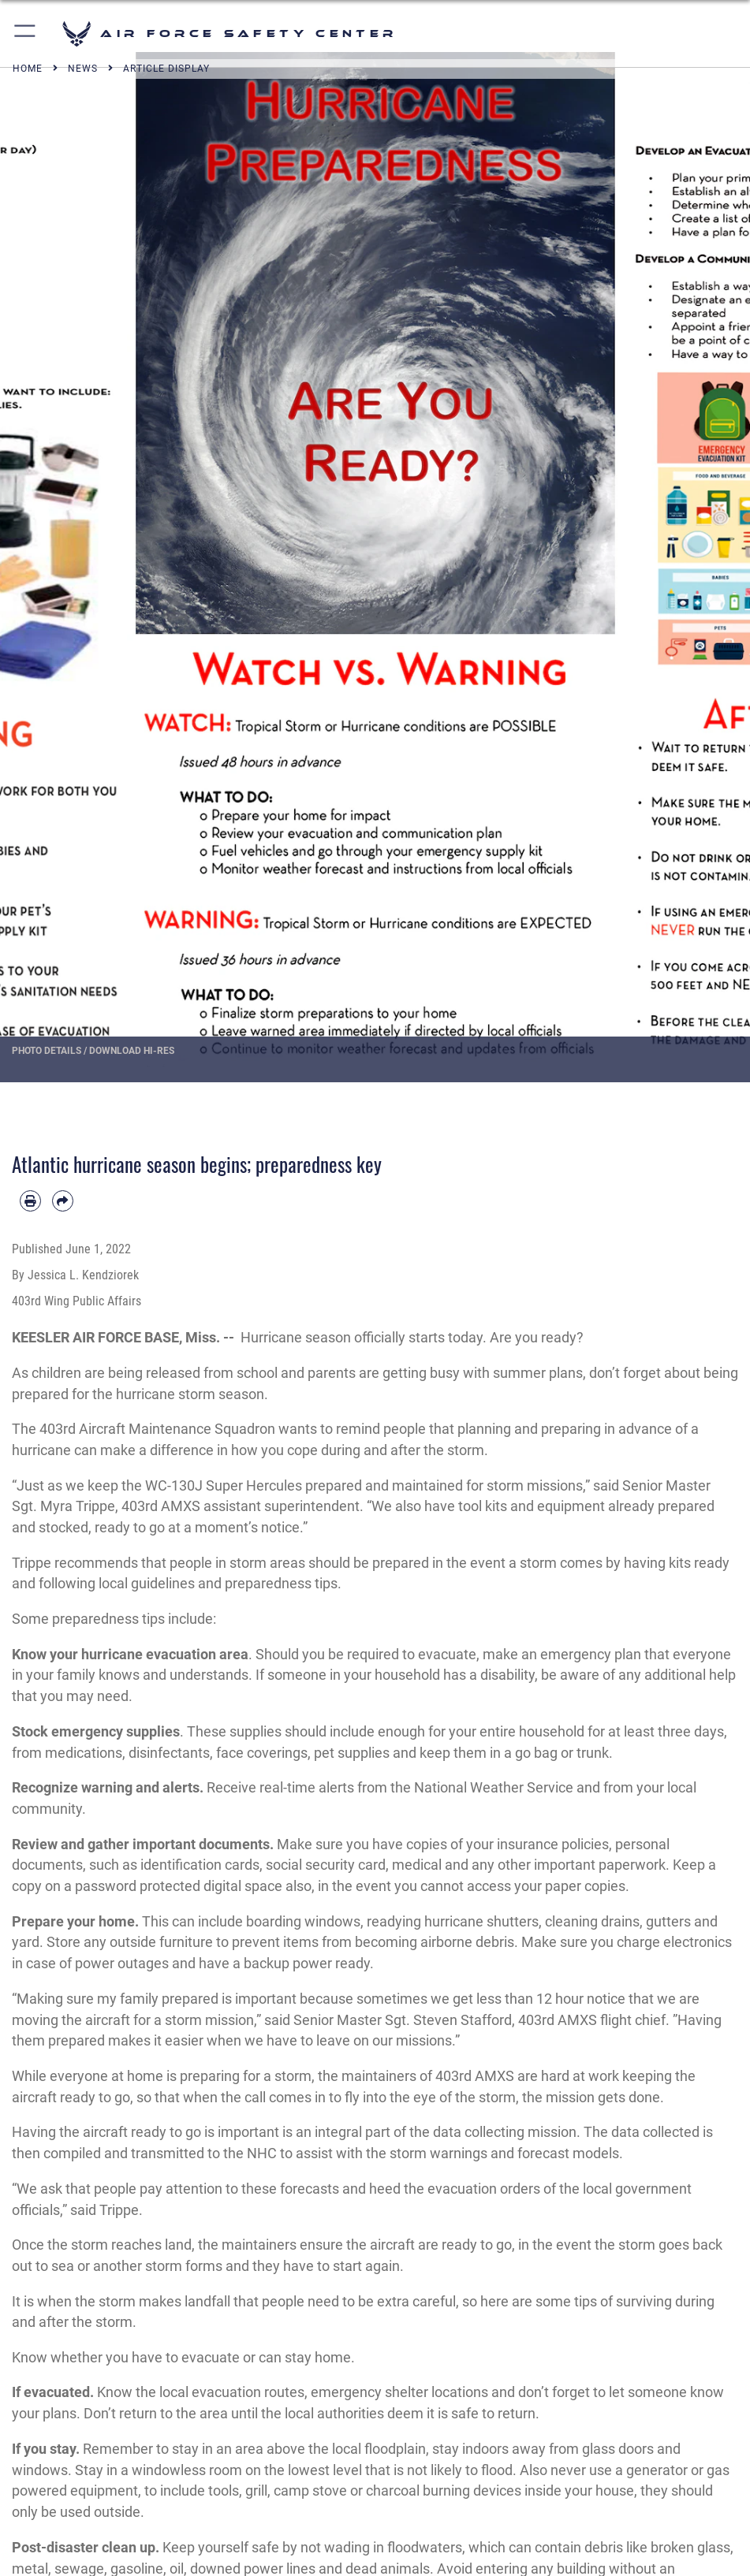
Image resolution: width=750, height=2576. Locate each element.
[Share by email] (62, 1201)
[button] (25, 33)
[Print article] (30, 1201)
